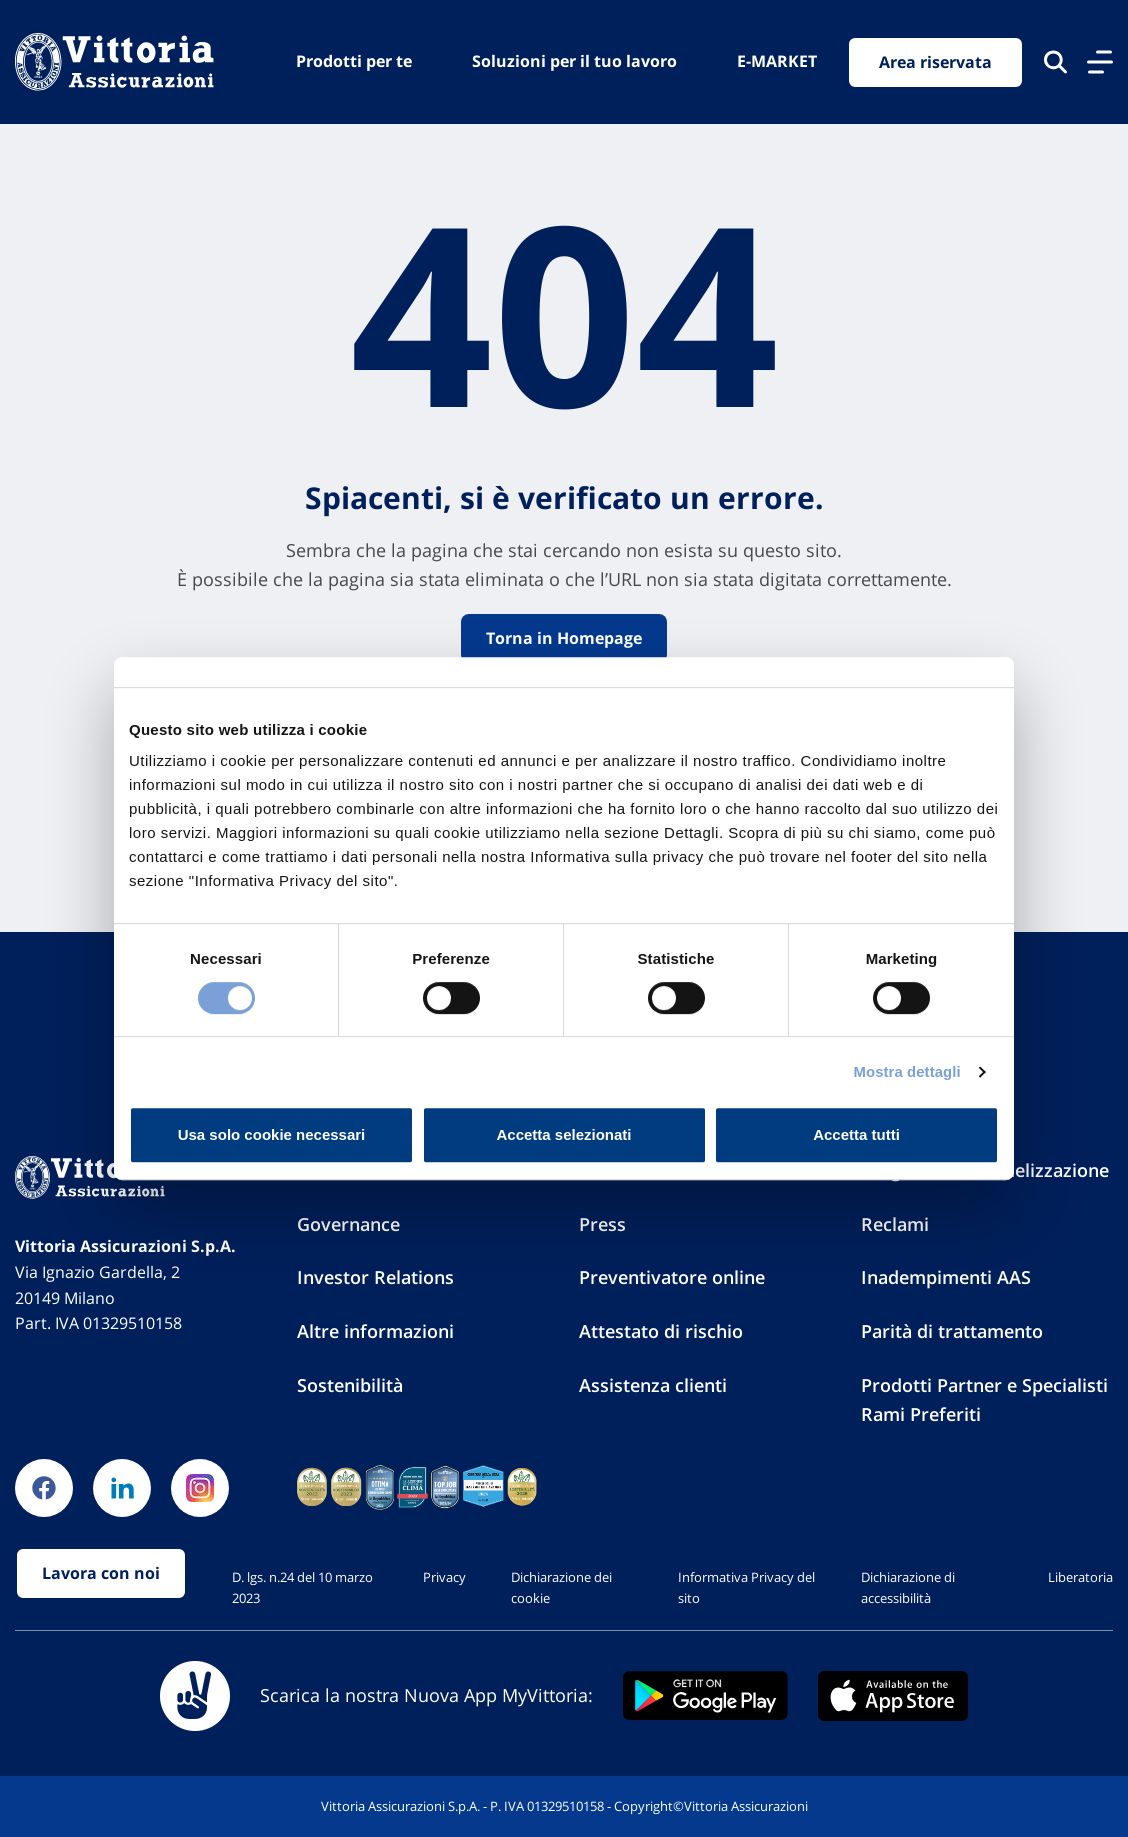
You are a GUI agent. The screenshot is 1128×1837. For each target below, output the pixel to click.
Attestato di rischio (661, 1331)
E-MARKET (777, 61)
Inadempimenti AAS (946, 1277)
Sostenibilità (350, 1385)
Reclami (895, 1224)
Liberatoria (1080, 1577)
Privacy (444, 1577)
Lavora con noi (101, 1573)
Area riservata (935, 62)
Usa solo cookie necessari (272, 1134)
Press (602, 1224)
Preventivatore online (672, 1277)
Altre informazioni (375, 1331)
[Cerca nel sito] (1055, 62)
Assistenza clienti (653, 1385)
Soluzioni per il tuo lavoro (574, 61)
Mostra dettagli (906, 1071)
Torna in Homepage (564, 638)
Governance (348, 1224)
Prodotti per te (354, 61)
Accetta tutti (856, 1134)
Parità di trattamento (952, 1331)
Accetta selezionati (563, 1134)
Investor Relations (375, 1277)
